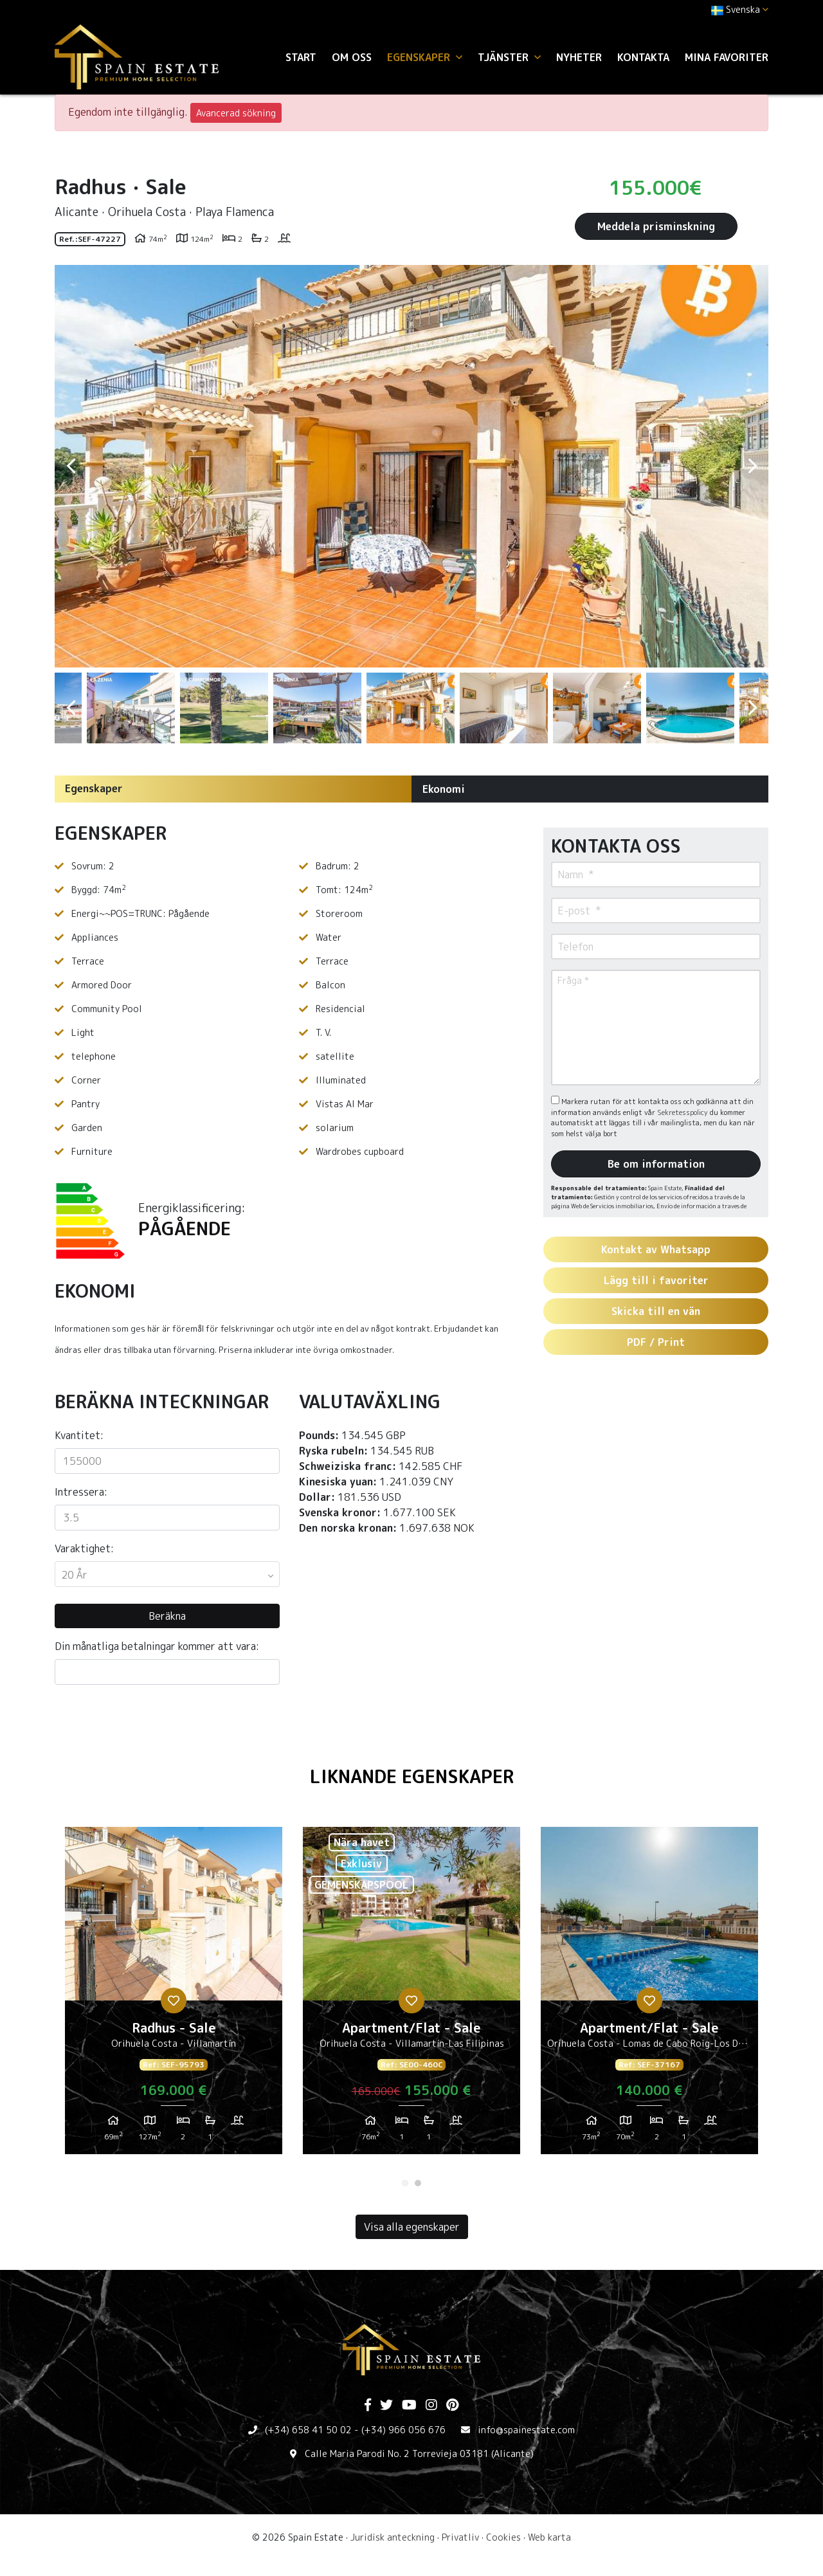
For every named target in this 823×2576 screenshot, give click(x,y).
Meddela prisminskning (656, 226)
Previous (71, 466)
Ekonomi (443, 789)
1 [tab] (405, 2183)
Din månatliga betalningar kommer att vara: (157, 1646)
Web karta (549, 2537)
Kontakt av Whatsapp (655, 1249)
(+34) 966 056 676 (403, 2430)
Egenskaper (94, 788)
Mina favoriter (726, 57)
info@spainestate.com (526, 2430)
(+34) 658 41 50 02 (308, 2430)
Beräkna (167, 1616)
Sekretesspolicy (683, 1112)
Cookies (503, 2537)
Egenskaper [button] (424, 57)
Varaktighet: (84, 1548)
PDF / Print (656, 1342)
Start (300, 57)
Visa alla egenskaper (412, 2227)
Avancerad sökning (236, 113)
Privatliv (460, 2537)
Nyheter (579, 57)
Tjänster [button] (509, 57)
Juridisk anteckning (392, 2537)
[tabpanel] (173, 1995)
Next (752, 466)
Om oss (352, 57)
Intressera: (81, 1492)
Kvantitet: (79, 1435)
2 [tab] (418, 2183)
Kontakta (643, 57)
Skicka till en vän (655, 1311)
